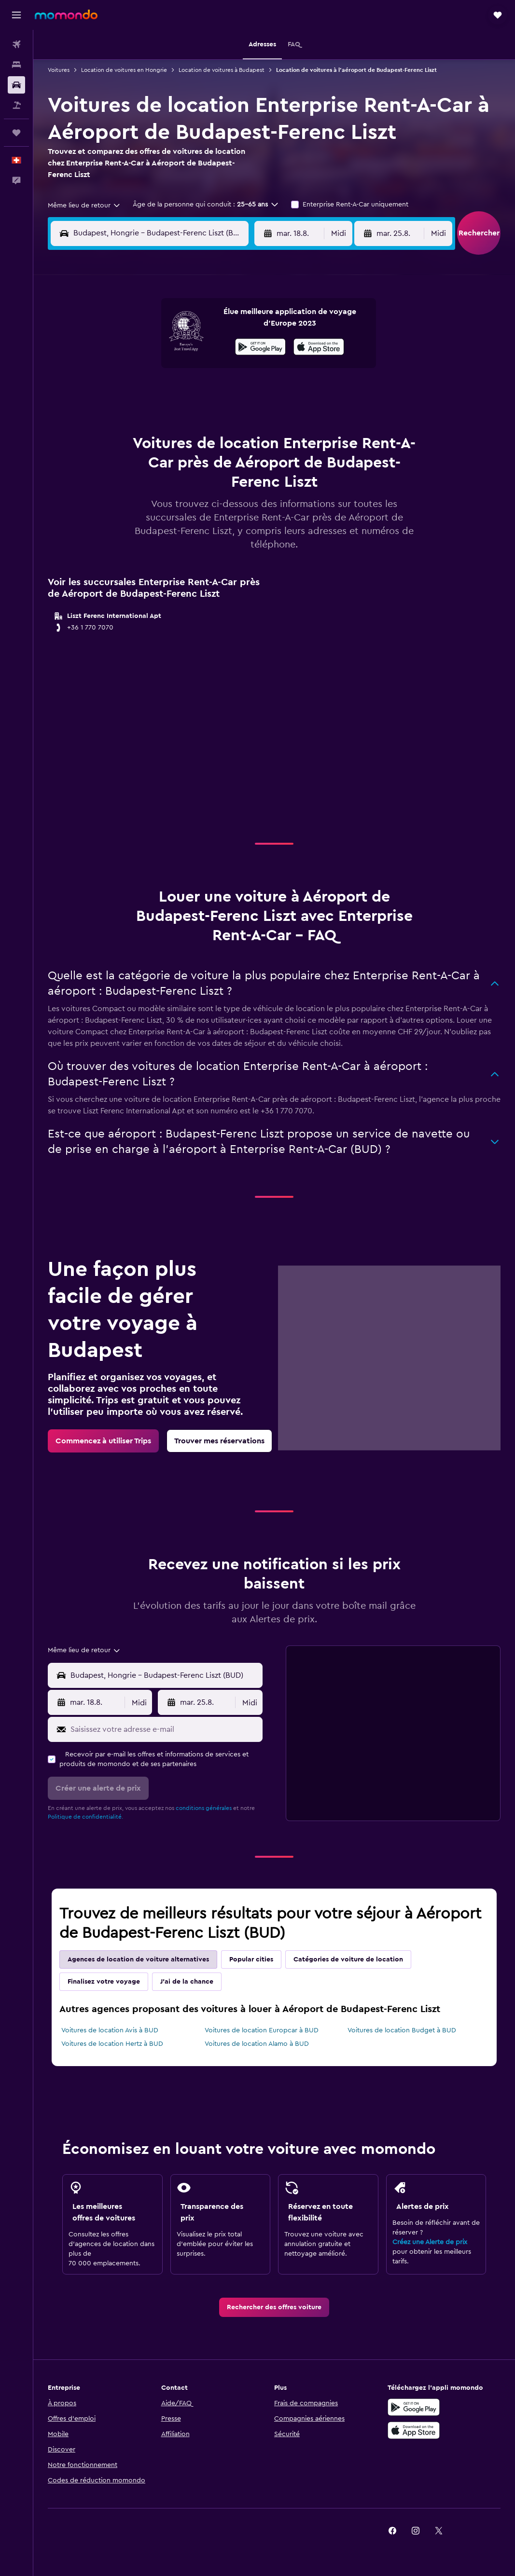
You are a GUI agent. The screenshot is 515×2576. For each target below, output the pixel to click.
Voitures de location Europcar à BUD (262, 2030)
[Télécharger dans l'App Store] (318, 348)
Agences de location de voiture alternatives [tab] (138, 1959)
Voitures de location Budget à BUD (402, 2030)
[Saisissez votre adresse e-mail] (164, 1729)
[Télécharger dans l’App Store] (414, 2430)
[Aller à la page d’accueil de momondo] (66, 14)
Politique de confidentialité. (85, 1817)
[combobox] (84, 205)
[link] (103, 1440)
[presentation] (318, 347)
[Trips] (16, 132)
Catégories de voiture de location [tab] (348, 1959)
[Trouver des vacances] (16, 105)
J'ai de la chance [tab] (186, 1981)
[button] (16, 15)
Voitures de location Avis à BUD (109, 2030)
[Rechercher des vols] (16, 44)
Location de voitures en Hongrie (124, 70)
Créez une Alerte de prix (429, 2242)
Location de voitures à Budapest (221, 70)
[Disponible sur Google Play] (260, 348)
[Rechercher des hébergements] (16, 64)
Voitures (59, 70)
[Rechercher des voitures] (16, 85)
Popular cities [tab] (251, 1959)
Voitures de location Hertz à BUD (112, 2044)
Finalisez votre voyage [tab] (104, 1981)
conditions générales (204, 1808)
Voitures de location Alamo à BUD (257, 2044)
